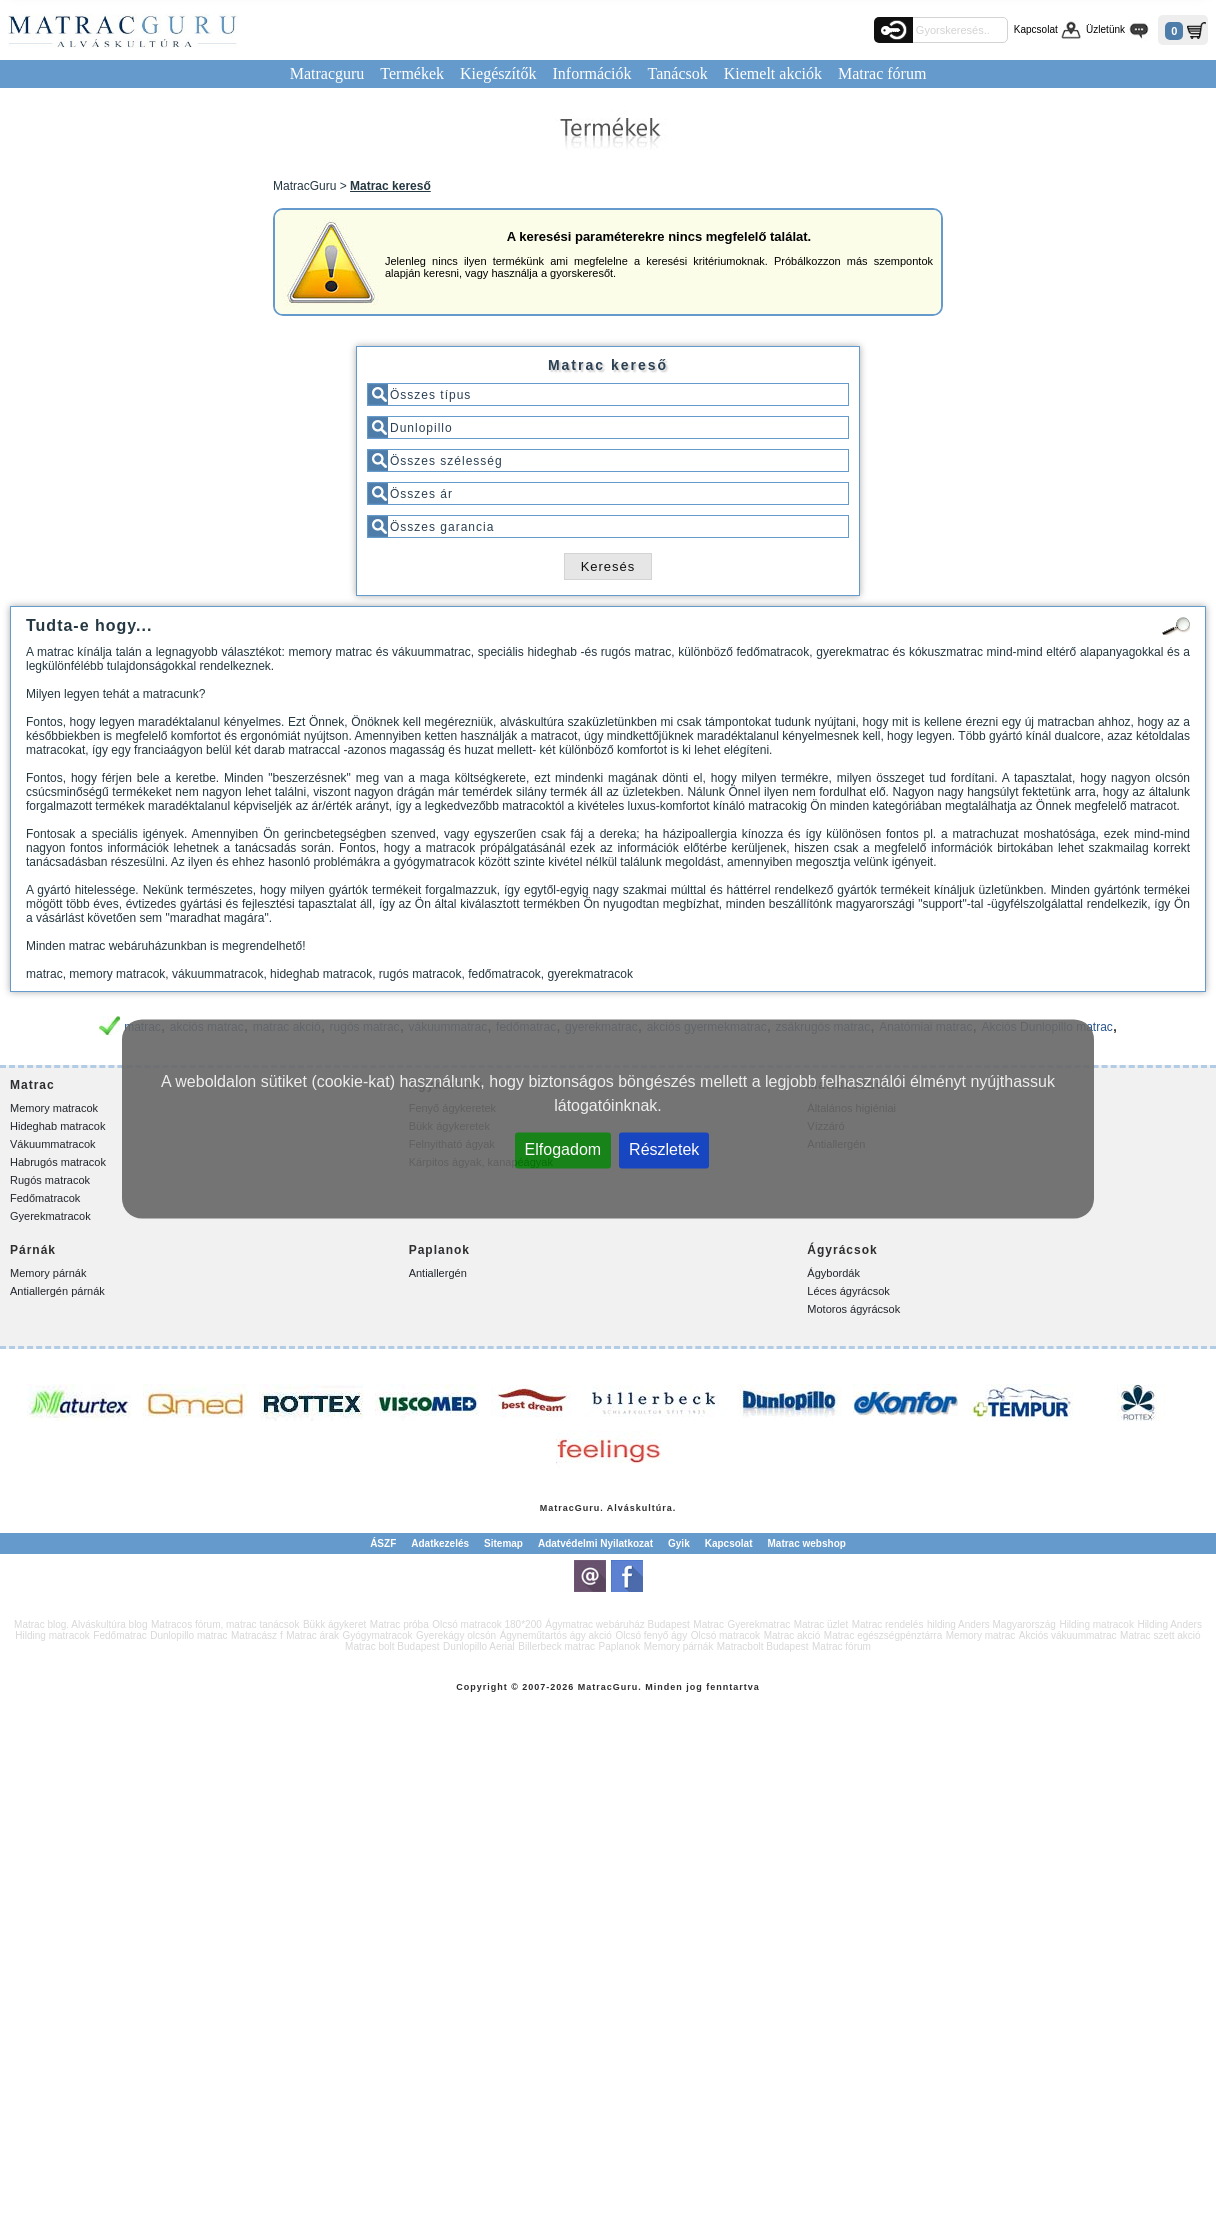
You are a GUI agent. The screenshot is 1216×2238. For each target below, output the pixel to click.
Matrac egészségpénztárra (883, 1635)
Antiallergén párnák (57, 1291)
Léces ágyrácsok (848, 1291)
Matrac (557, 1508)
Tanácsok (678, 73)
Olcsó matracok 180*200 (487, 1624)
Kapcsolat (1036, 29)
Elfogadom (563, 1149)
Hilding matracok (1096, 1624)
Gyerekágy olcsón (456, 1635)
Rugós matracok (50, 1180)
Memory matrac (980, 1635)
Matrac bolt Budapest (392, 1646)
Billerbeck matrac (556, 1646)
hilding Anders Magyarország (991, 1624)
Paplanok (620, 1646)
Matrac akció (792, 1635)
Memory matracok (54, 1108)
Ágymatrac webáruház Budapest (617, 1624)
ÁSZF (383, 1543)
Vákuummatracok (53, 1144)
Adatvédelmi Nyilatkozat (595, 1543)
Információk (591, 73)
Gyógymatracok (378, 1635)
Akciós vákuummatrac (1068, 1635)
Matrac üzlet (821, 1624)
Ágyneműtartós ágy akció (556, 1635)
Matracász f (257, 1635)
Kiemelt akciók (773, 73)
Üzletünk (1105, 29)
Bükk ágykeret (334, 1624)
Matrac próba (399, 1624)
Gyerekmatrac (758, 1624)
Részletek (664, 1149)
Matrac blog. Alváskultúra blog (80, 1624)
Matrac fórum (882, 73)
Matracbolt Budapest (763, 1646)
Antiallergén (438, 1273)
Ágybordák (833, 1273)
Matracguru (327, 73)
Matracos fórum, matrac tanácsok (225, 1624)
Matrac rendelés (888, 1624)
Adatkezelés (440, 1543)
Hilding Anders (1169, 1624)
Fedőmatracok (45, 1198)
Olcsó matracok (725, 1635)
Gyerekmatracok (50, 1216)
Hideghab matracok (57, 1126)
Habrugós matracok (58, 1162)
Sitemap (503, 1543)
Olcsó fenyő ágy (651, 1635)
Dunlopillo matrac (188, 1635)
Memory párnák (48, 1273)
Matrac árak (312, 1635)
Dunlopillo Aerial (479, 1646)
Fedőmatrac (119, 1635)
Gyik (679, 1543)
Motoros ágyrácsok (853, 1309)
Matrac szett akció (1160, 1635)
